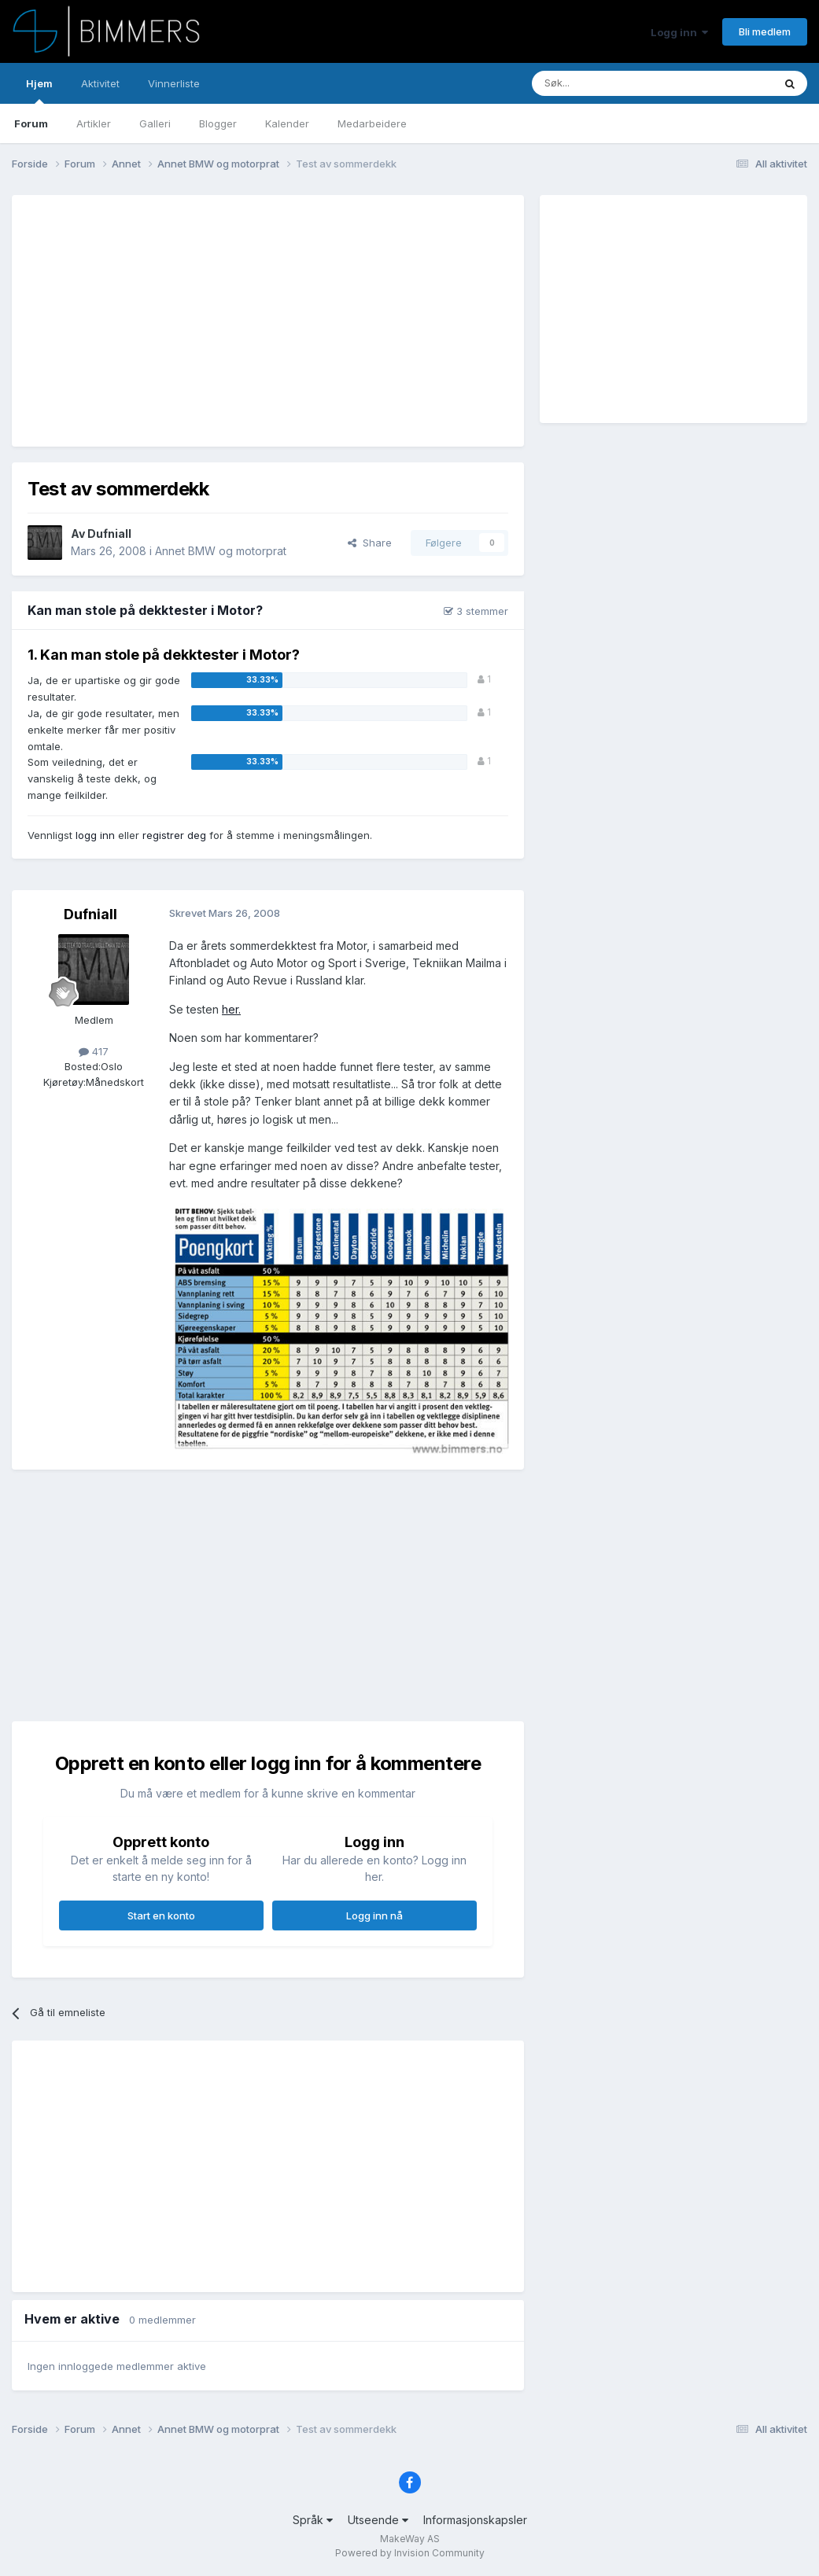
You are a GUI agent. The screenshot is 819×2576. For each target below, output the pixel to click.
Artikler (93, 123)
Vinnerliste (174, 83)
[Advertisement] (212, 321)
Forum (31, 123)
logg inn (95, 835)
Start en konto (161, 1915)
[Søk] (605, 83)
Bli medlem (765, 31)
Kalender (287, 123)
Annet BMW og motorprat (220, 551)
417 (94, 1051)
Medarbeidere (372, 123)
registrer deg (174, 835)
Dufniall (109, 533)
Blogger (218, 123)
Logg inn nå (374, 1915)
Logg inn (679, 32)
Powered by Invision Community (410, 2553)
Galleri (155, 123)
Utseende (378, 2519)
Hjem (39, 90)
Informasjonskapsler (475, 2519)
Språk (313, 2519)
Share (370, 542)
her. (231, 1009)
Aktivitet (100, 83)
